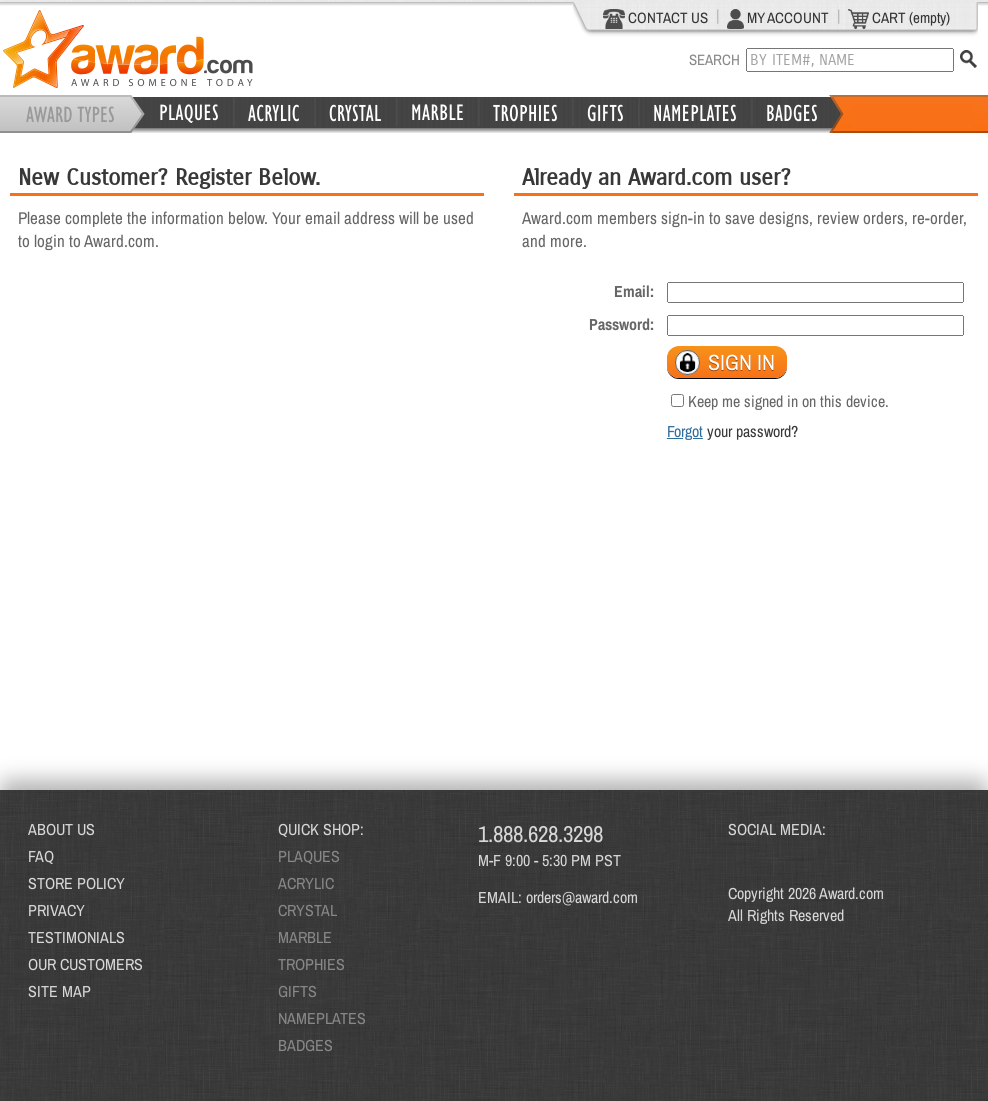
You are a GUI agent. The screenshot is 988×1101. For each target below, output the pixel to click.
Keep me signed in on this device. (788, 401)
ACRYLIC (306, 883)
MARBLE (305, 937)
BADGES (305, 1045)
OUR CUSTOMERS (85, 964)
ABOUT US (61, 829)
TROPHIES (311, 964)
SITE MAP (59, 991)
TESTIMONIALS (76, 937)
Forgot (685, 431)
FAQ (41, 856)
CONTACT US (655, 18)
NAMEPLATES (322, 1018)
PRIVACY (56, 910)
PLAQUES (309, 856)
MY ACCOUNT (778, 18)
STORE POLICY (76, 883)
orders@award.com (582, 897)
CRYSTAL (307, 910)
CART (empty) (899, 18)
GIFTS (297, 991)
